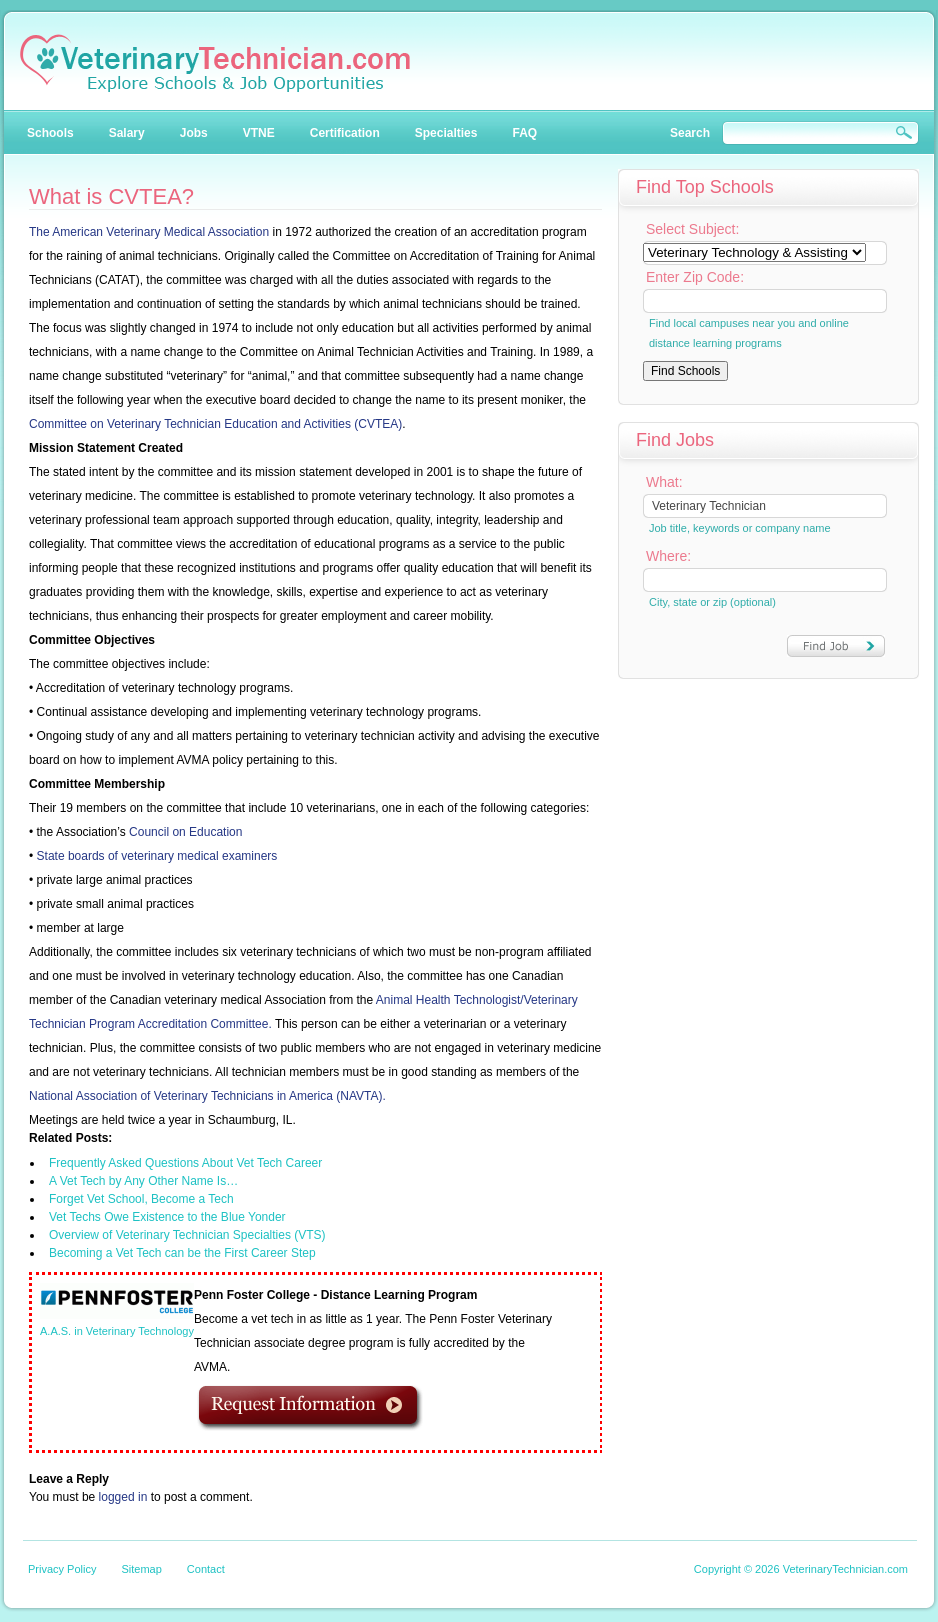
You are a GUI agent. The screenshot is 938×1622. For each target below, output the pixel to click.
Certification (345, 133)
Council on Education (185, 832)
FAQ (524, 133)
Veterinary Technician (215, 63)
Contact (206, 1569)
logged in (123, 1497)
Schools (50, 133)
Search (690, 133)
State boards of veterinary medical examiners (157, 856)
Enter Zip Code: (695, 277)
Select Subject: (692, 229)
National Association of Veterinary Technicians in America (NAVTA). (207, 1096)
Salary (127, 133)
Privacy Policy (62, 1569)
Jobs (194, 133)
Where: (668, 556)
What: (664, 482)
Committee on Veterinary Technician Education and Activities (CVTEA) (215, 424)
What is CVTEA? (111, 196)
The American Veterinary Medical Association (149, 232)
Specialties (446, 133)
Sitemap (141, 1569)
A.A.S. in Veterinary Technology (117, 1331)
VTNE (259, 133)
